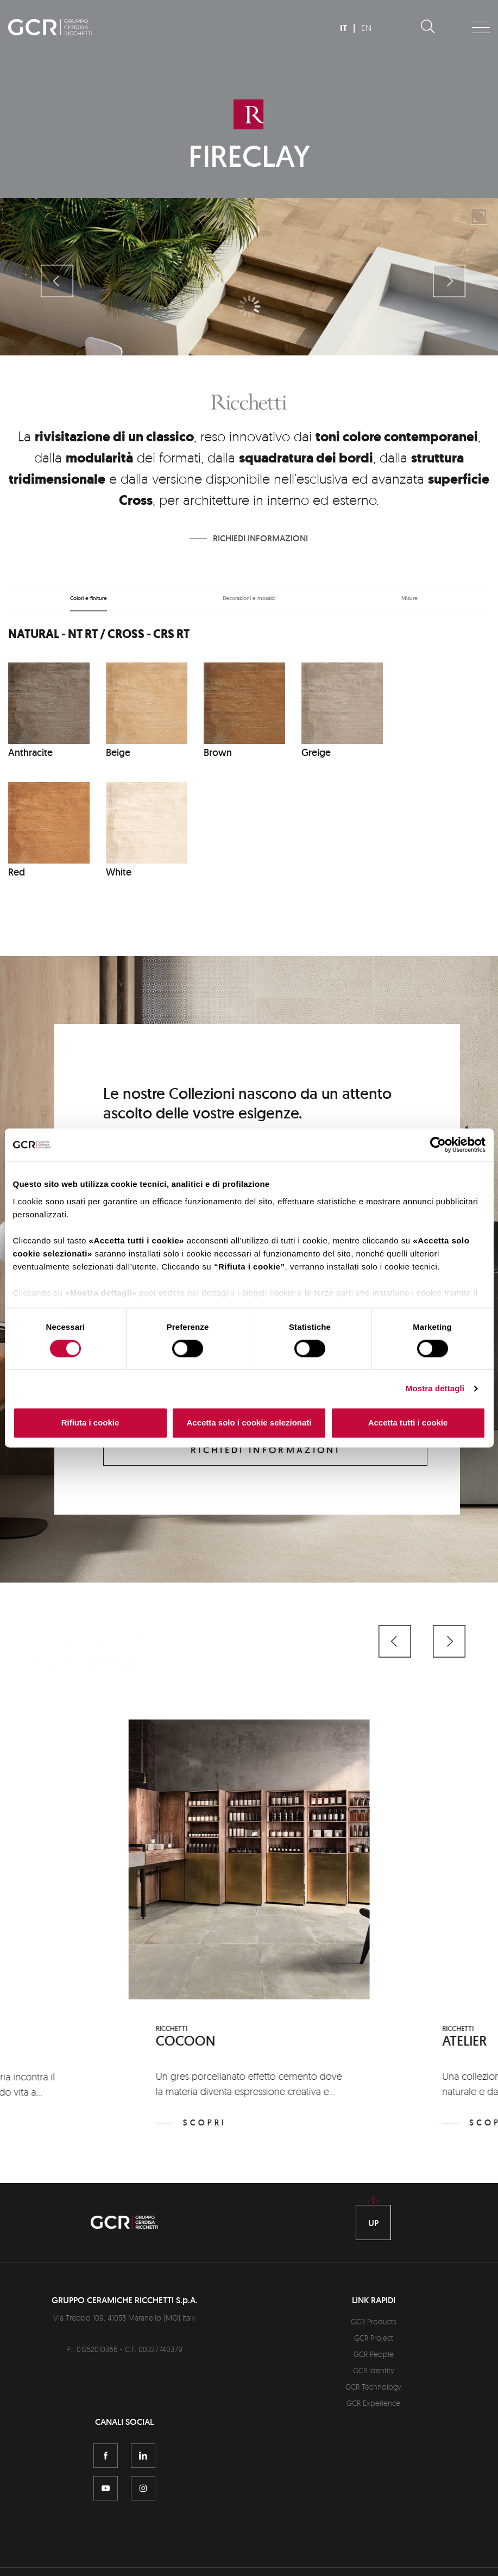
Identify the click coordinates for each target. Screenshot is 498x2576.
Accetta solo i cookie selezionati (248, 1423)
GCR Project (373, 2337)
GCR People (374, 2354)
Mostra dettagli (435, 1388)
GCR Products (373, 2321)
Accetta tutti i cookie (408, 1423)
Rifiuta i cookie (90, 1423)
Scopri (205, 2123)
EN (366, 27)
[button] (395, 1641)
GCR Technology (373, 2386)
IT (343, 28)
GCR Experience (373, 2403)
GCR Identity (373, 2370)
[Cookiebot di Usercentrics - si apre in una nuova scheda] (438, 1144)
